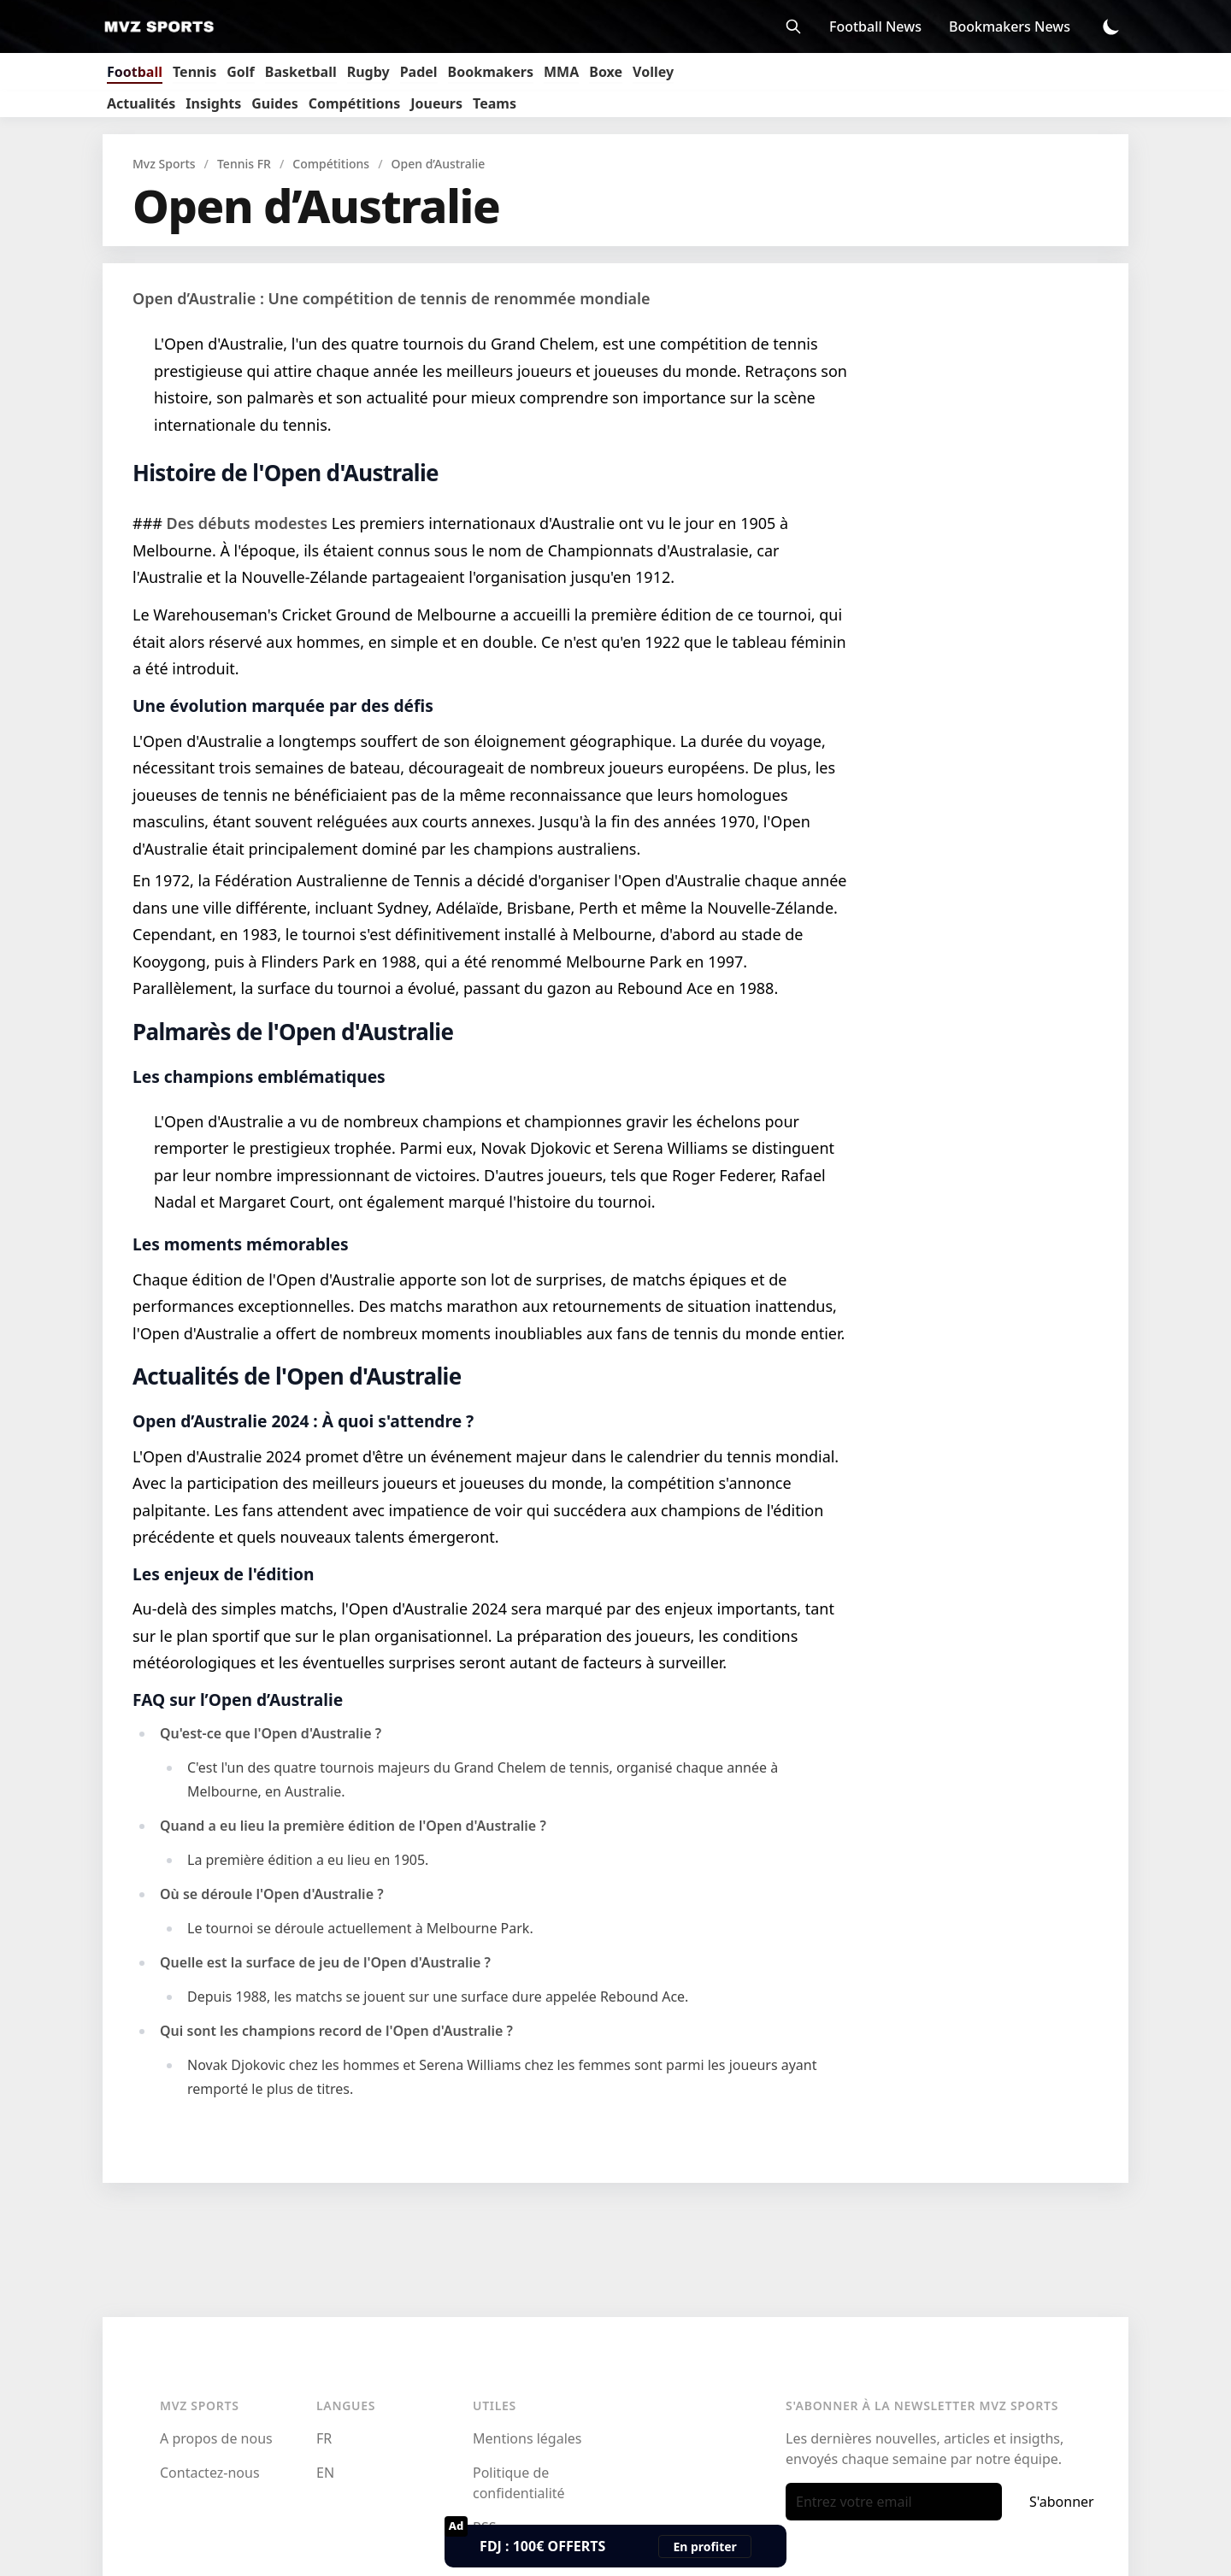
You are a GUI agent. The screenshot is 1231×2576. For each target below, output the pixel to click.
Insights (213, 103)
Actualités (141, 103)
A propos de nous (216, 2438)
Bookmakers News (1009, 26)
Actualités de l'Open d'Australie (297, 1376)
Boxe (605, 71)
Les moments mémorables (241, 1244)
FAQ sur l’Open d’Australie (238, 1699)
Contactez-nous (210, 2472)
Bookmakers (490, 71)
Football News (875, 26)
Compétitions (354, 103)
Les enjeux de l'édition (224, 1573)
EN (325, 2472)
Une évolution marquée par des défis (283, 705)
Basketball (301, 71)
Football (134, 71)
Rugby (368, 71)
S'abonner (1061, 2501)
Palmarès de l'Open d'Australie (293, 1031)
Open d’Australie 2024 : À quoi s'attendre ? (303, 1420)
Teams (494, 103)
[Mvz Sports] (164, 27)
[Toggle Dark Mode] (1111, 26)
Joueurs (436, 103)
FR (324, 2438)
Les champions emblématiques (259, 1076)
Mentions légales (527, 2438)
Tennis (194, 71)
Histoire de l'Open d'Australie (286, 472)
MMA (561, 71)
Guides (274, 103)
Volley (653, 71)
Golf (241, 71)
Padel (419, 71)
